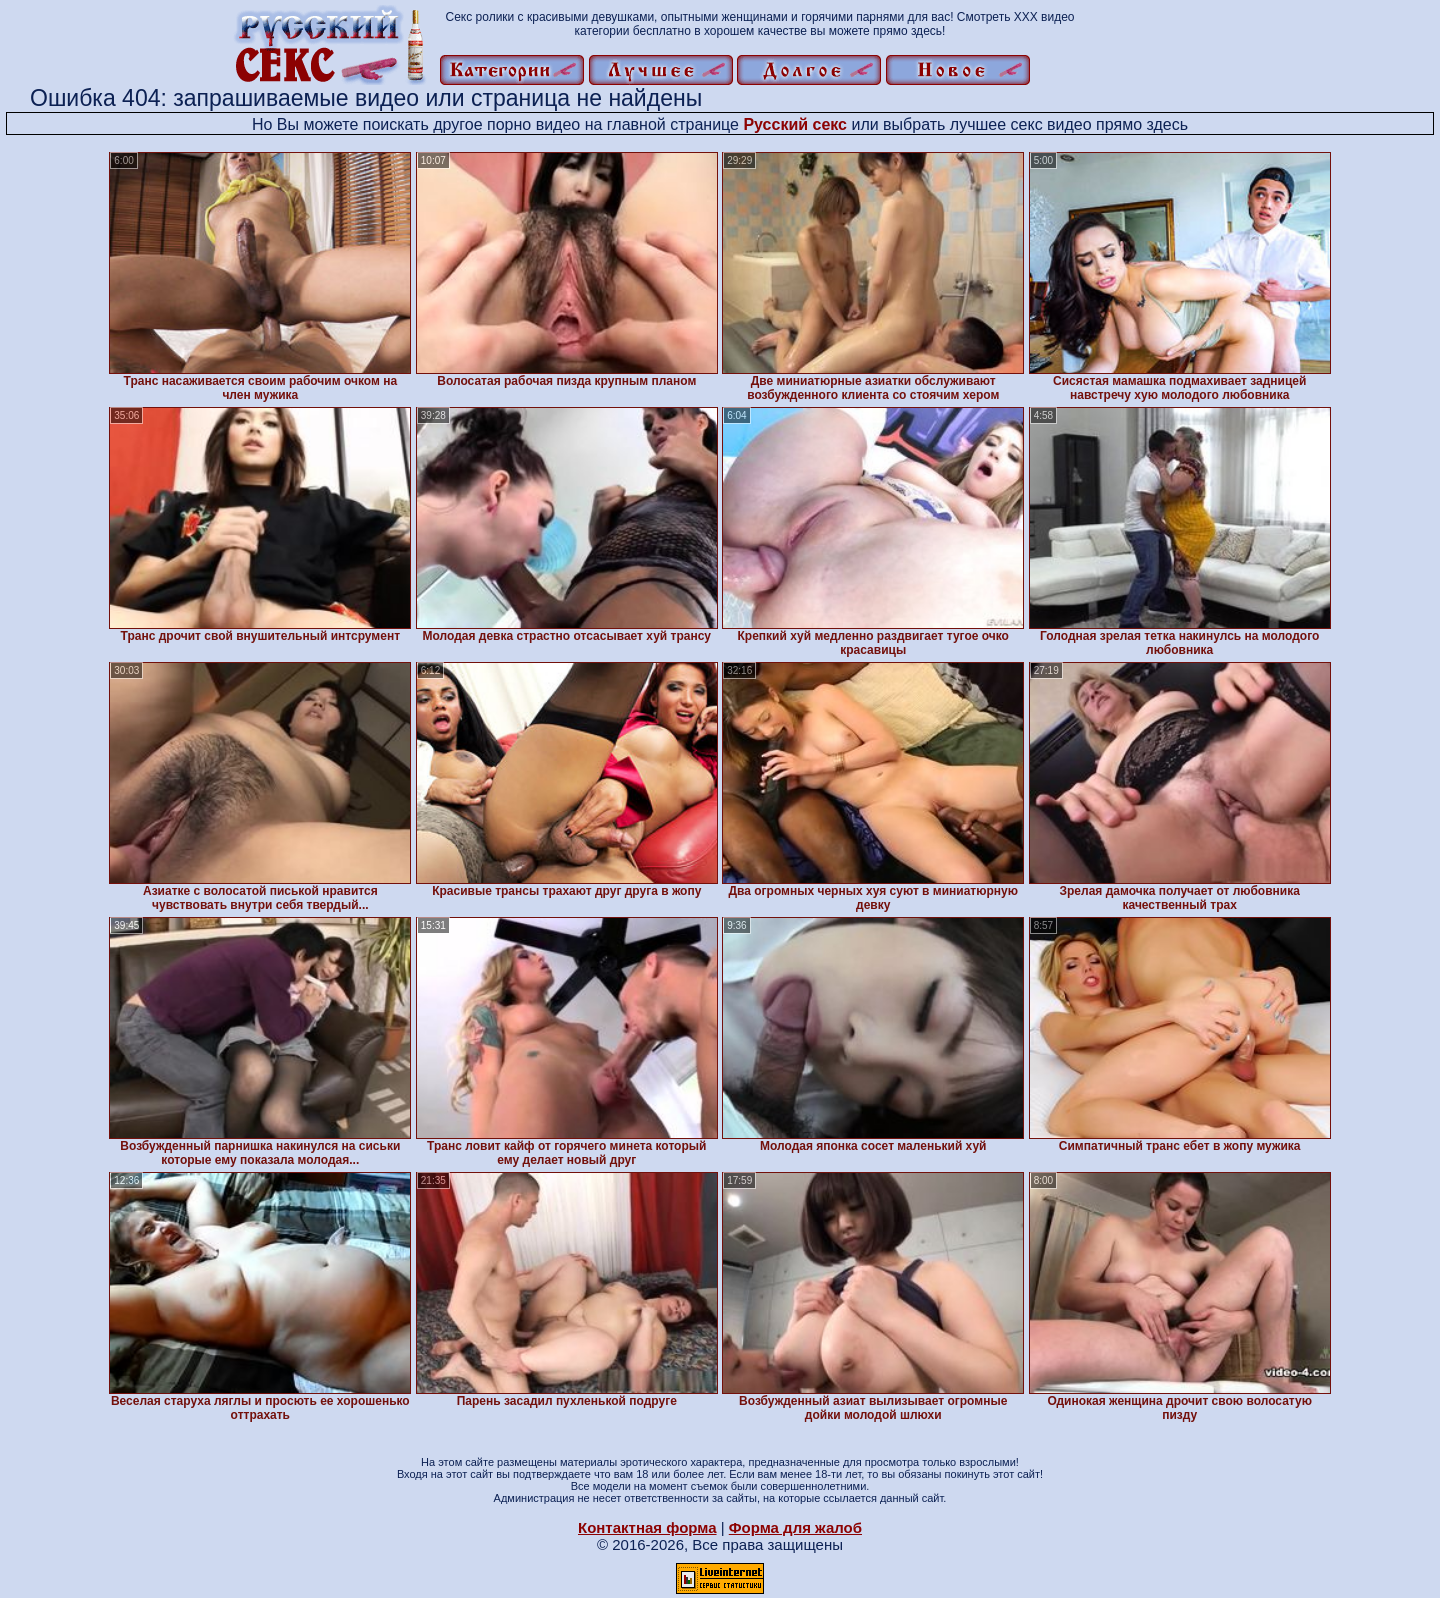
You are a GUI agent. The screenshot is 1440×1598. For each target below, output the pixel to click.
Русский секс (795, 124)
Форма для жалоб (795, 1527)
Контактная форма (647, 1527)
